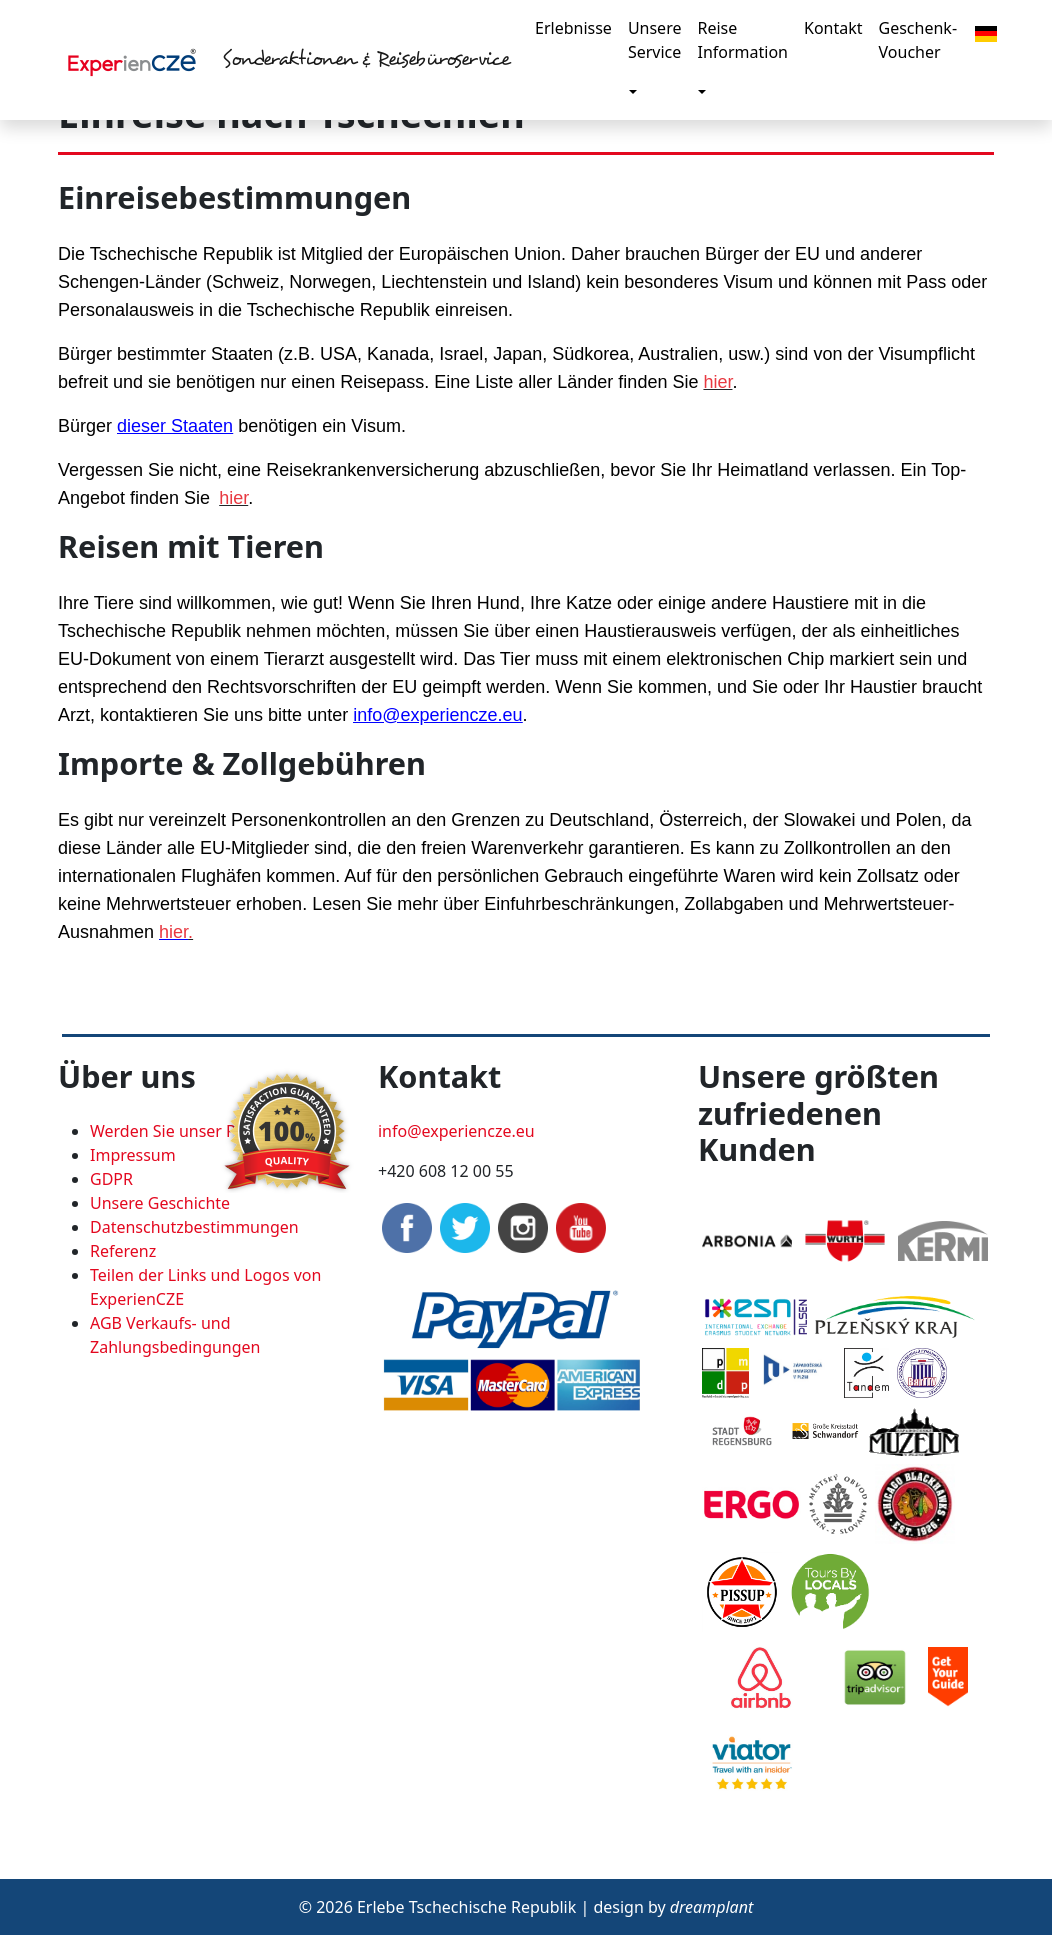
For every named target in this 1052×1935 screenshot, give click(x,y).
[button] (986, 32)
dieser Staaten (175, 426)
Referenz (123, 1251)
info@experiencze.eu (437, 715)
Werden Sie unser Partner (186, 1131)
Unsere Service (655, 40)
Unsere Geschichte (160, 1203)
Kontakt (833, 28)
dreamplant (711, 1907)
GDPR (111, 1179)
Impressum (133, 1155)
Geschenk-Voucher (918, 40)
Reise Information (742, 40)
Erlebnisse (573, 28)
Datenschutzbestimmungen (194, 1227)
